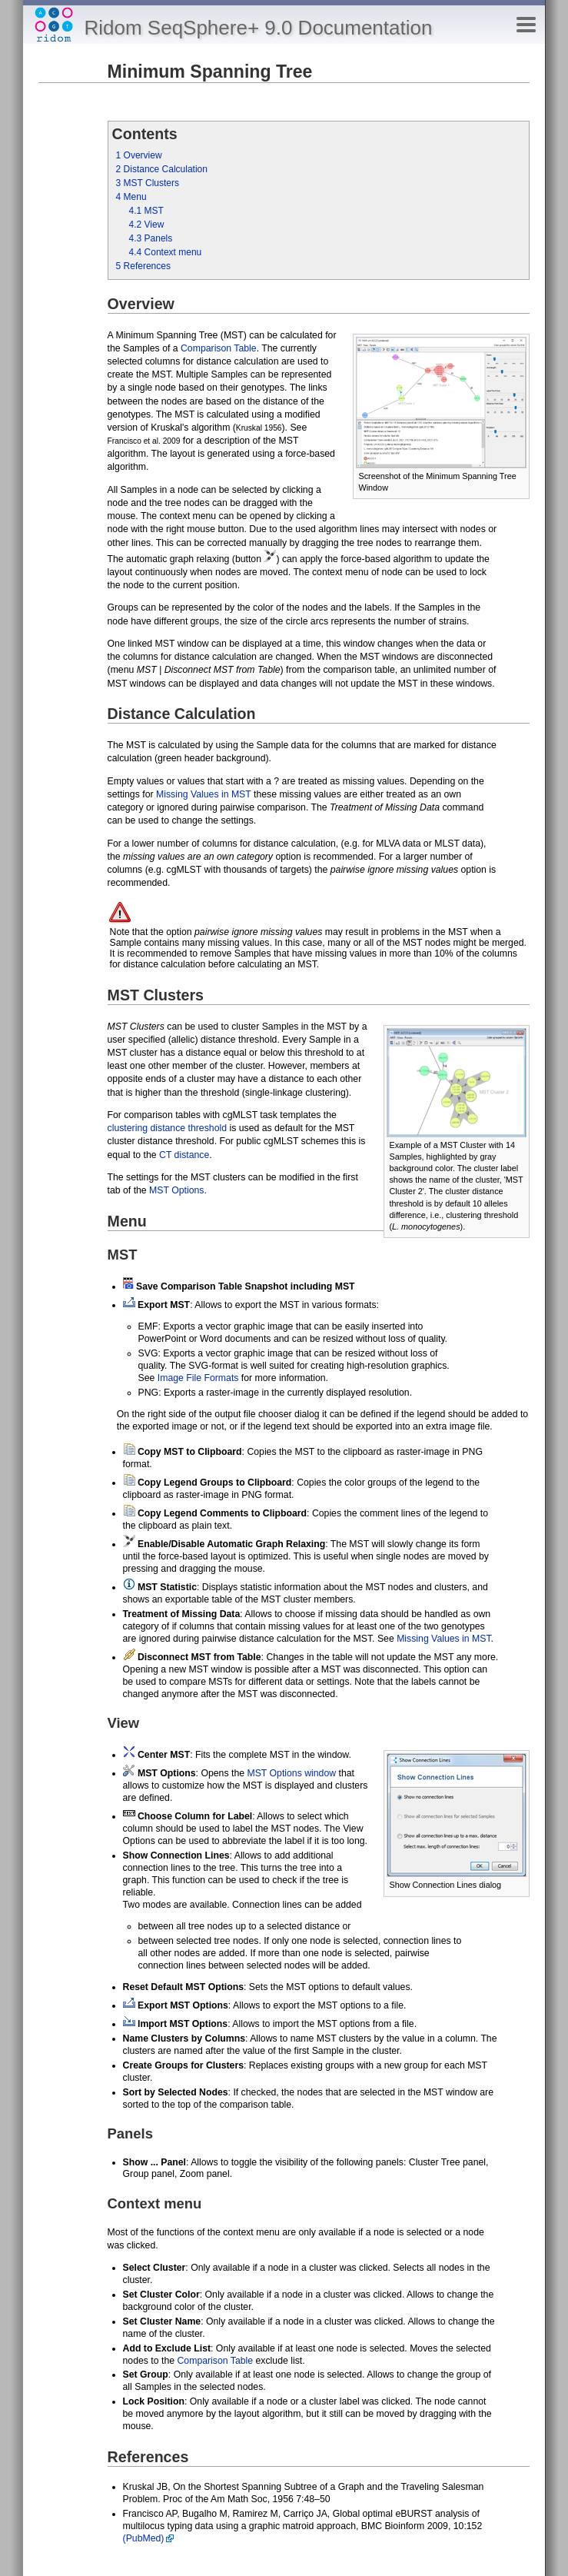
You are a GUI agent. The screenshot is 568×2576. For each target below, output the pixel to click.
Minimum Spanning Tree (210, 72)
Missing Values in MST (203, 794)
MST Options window (291, 1773)
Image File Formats (198, 1378)
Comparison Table (219, 348)
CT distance (184, 1155)
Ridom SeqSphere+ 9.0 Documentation (259, 27)
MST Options (176, 1190)
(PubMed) (143, 2538)
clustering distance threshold (167, 1128)
